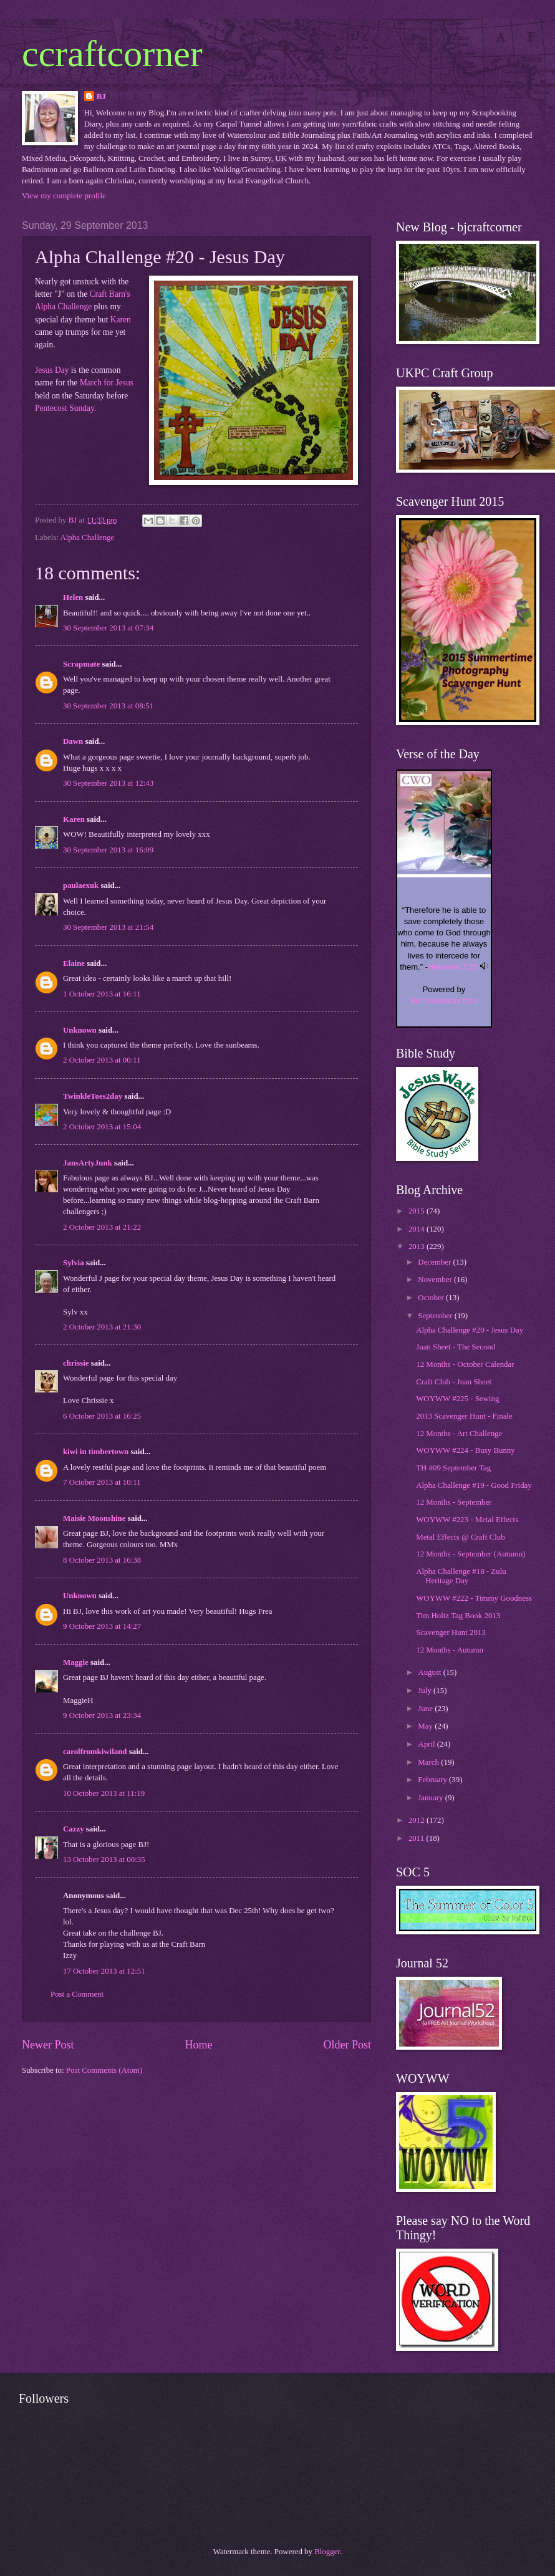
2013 (417, 1246)
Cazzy (73, 1829)
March (429, 1762)
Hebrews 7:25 (453, 967)
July (425, 1690)
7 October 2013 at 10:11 (102, 1482)
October (432, 1297)
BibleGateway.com (443, 1000)
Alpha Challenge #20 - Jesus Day (469, 1330)
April (427, 1744)
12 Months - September (453, 1502)
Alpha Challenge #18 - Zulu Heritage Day (461, 1576)
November (436, 1279)
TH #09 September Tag (453, 1468)
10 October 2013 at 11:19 (104, 1793)
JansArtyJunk (87, 1163)
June (426, 1708)
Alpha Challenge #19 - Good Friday (474, 1485)
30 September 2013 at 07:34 (108, 628)
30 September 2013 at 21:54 (108, 927)
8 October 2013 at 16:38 (102, 1560)
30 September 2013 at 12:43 (108, 783)
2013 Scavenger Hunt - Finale (464, 1416)
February (433, 1779)
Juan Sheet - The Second (455, 1347)
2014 (417, 1229)
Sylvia (73, 1262)
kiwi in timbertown (95, 1451)
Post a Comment (77, 1994)
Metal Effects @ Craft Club (460, 1537)
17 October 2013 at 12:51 (104, 1971)
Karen (120, 319)
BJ (101, 96)
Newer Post (48, 2044)
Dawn (73, 741)
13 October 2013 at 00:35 (104, 1859)
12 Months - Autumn (449, 1650)
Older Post (347, 2044)
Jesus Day (52, 370)
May (426, 1726)
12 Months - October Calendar (465, 1364)
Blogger (327, 2551)
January (431, 1797)
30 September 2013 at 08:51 (108, 706)
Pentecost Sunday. (65, 408)
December (435, 1262)
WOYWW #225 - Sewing (457, 1398)
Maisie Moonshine (94, 1518)
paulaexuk (81, 885)
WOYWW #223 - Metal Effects (467, 1519)
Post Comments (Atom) (104, 2070)
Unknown (80, 1030)
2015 (417, 1211)
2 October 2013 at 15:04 (102, 1126)
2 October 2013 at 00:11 (102, 1060)
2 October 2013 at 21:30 (102, 1327)
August (430, 1672)
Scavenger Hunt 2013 (451, 1632)
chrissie (76, 1363)
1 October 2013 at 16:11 (102, 994)
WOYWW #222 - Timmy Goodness (474, 1598)
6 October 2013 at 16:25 (102, 1416)
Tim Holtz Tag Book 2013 (458, 1615)
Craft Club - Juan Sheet (453, 1381)
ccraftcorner (112, 53)
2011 (417, 1838)
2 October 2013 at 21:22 (102, 1227)
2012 (417, 1820)
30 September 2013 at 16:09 (108, 850)
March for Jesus (106, 382)
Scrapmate (81, 664)
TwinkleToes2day (92, 1096)
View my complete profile (64, 195)
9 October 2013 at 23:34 (102, 1715)
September (436, 1315)
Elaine (74, 963)
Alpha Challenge (87, 537)
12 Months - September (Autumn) (470, 1554)
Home (198, 2044)
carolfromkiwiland (95, 1751)
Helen (73, 597)
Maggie (76, 1662)
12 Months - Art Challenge (459, 1433)
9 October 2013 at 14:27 (102, 1626)
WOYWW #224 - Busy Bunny (465, 1450)
